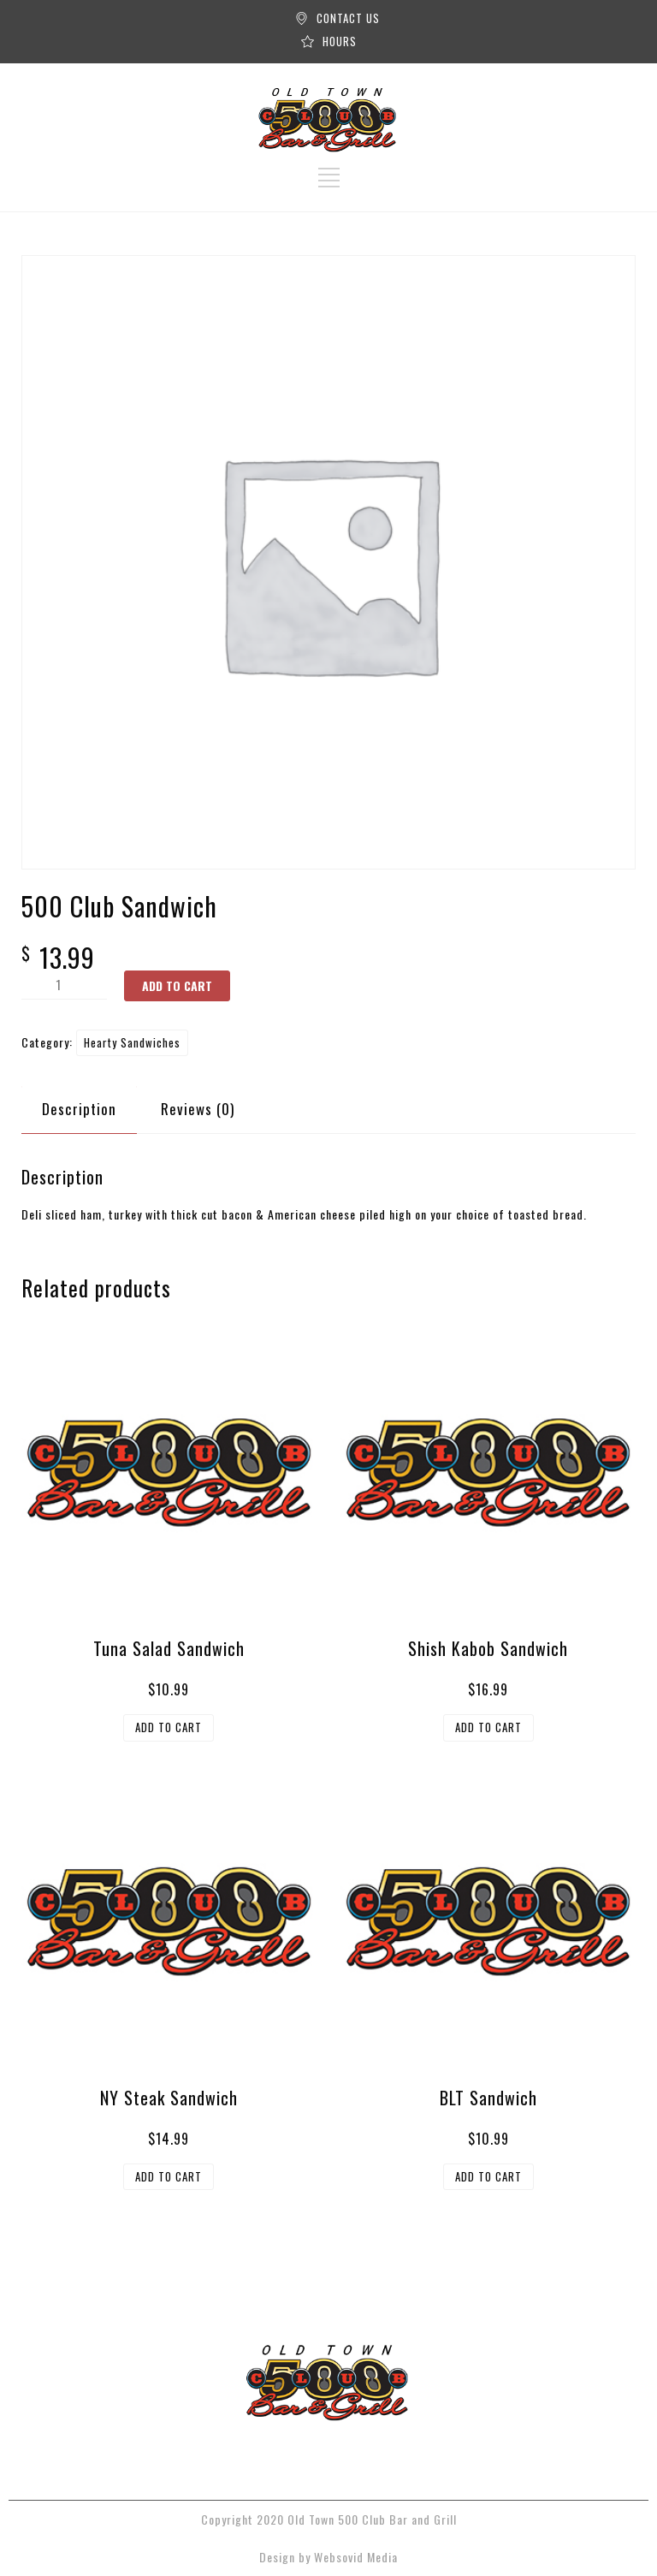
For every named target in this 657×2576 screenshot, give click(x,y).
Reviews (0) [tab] (197, 1108)
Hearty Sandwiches (132, 1042)
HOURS (340, 41)
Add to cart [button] (168, 1727)
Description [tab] (79, 1108)
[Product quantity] (64, 985)
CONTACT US (348, 18)
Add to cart (177, 985)
